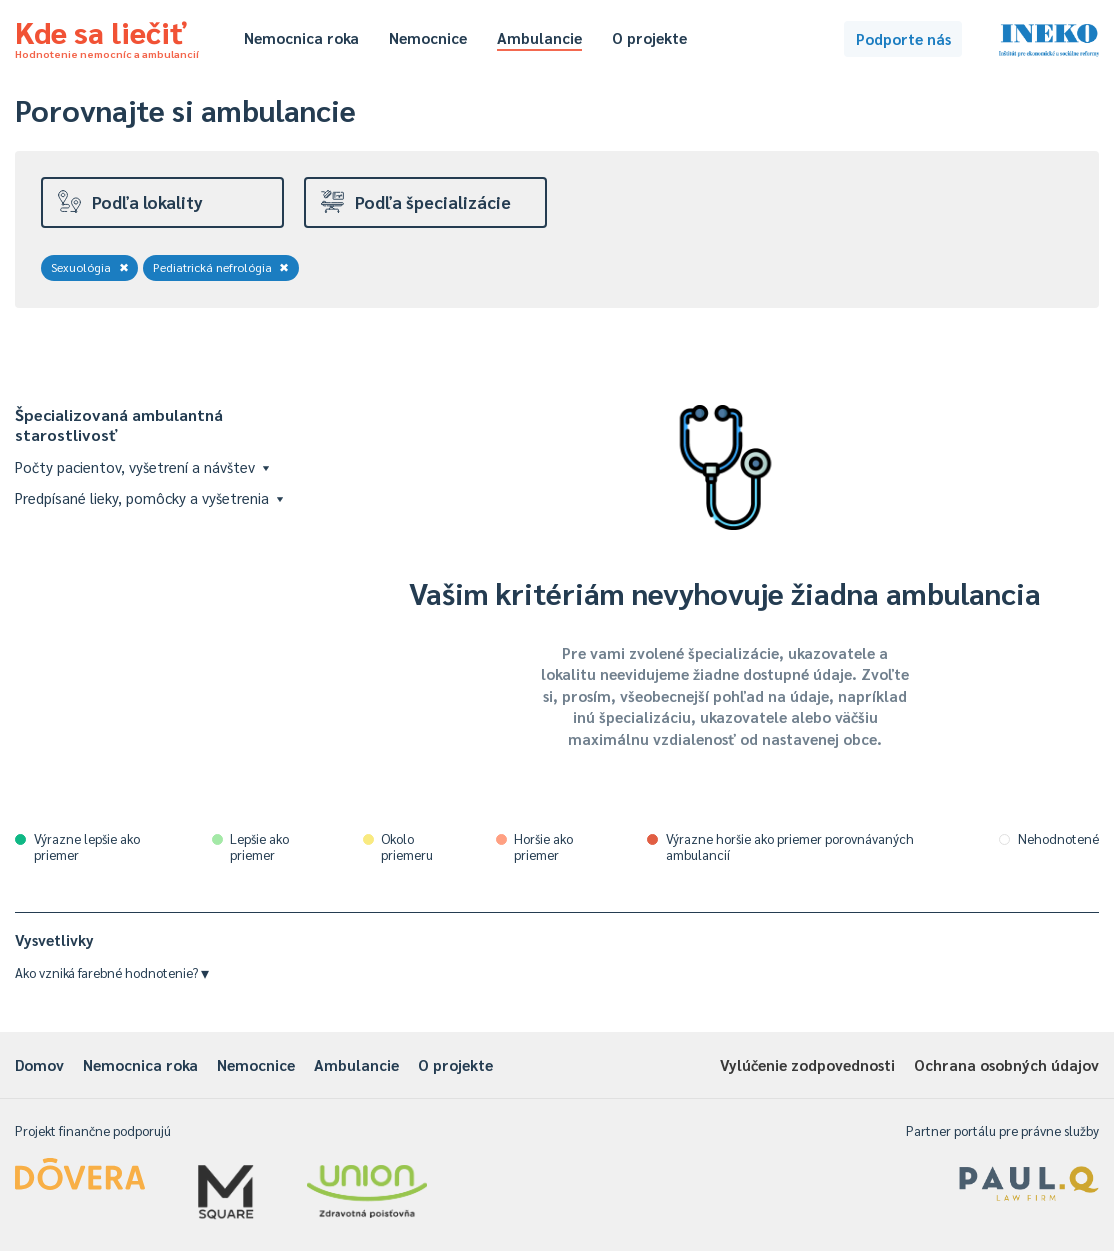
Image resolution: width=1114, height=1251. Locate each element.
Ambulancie (539, 37)
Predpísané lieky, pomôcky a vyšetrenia (149, 497)
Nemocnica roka (301, 37)
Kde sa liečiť (107, 36)
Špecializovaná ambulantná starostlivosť (119, 424)
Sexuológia (90, 267)
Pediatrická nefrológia (221, 267)
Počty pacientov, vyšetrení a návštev (142, 466)
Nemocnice (428, 37)
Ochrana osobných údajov (1006, 1064)
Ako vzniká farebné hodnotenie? (112, 972)
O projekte (649, 37)
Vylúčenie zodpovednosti (807, 1064)
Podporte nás (903, 38)
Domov (39, 1064)
